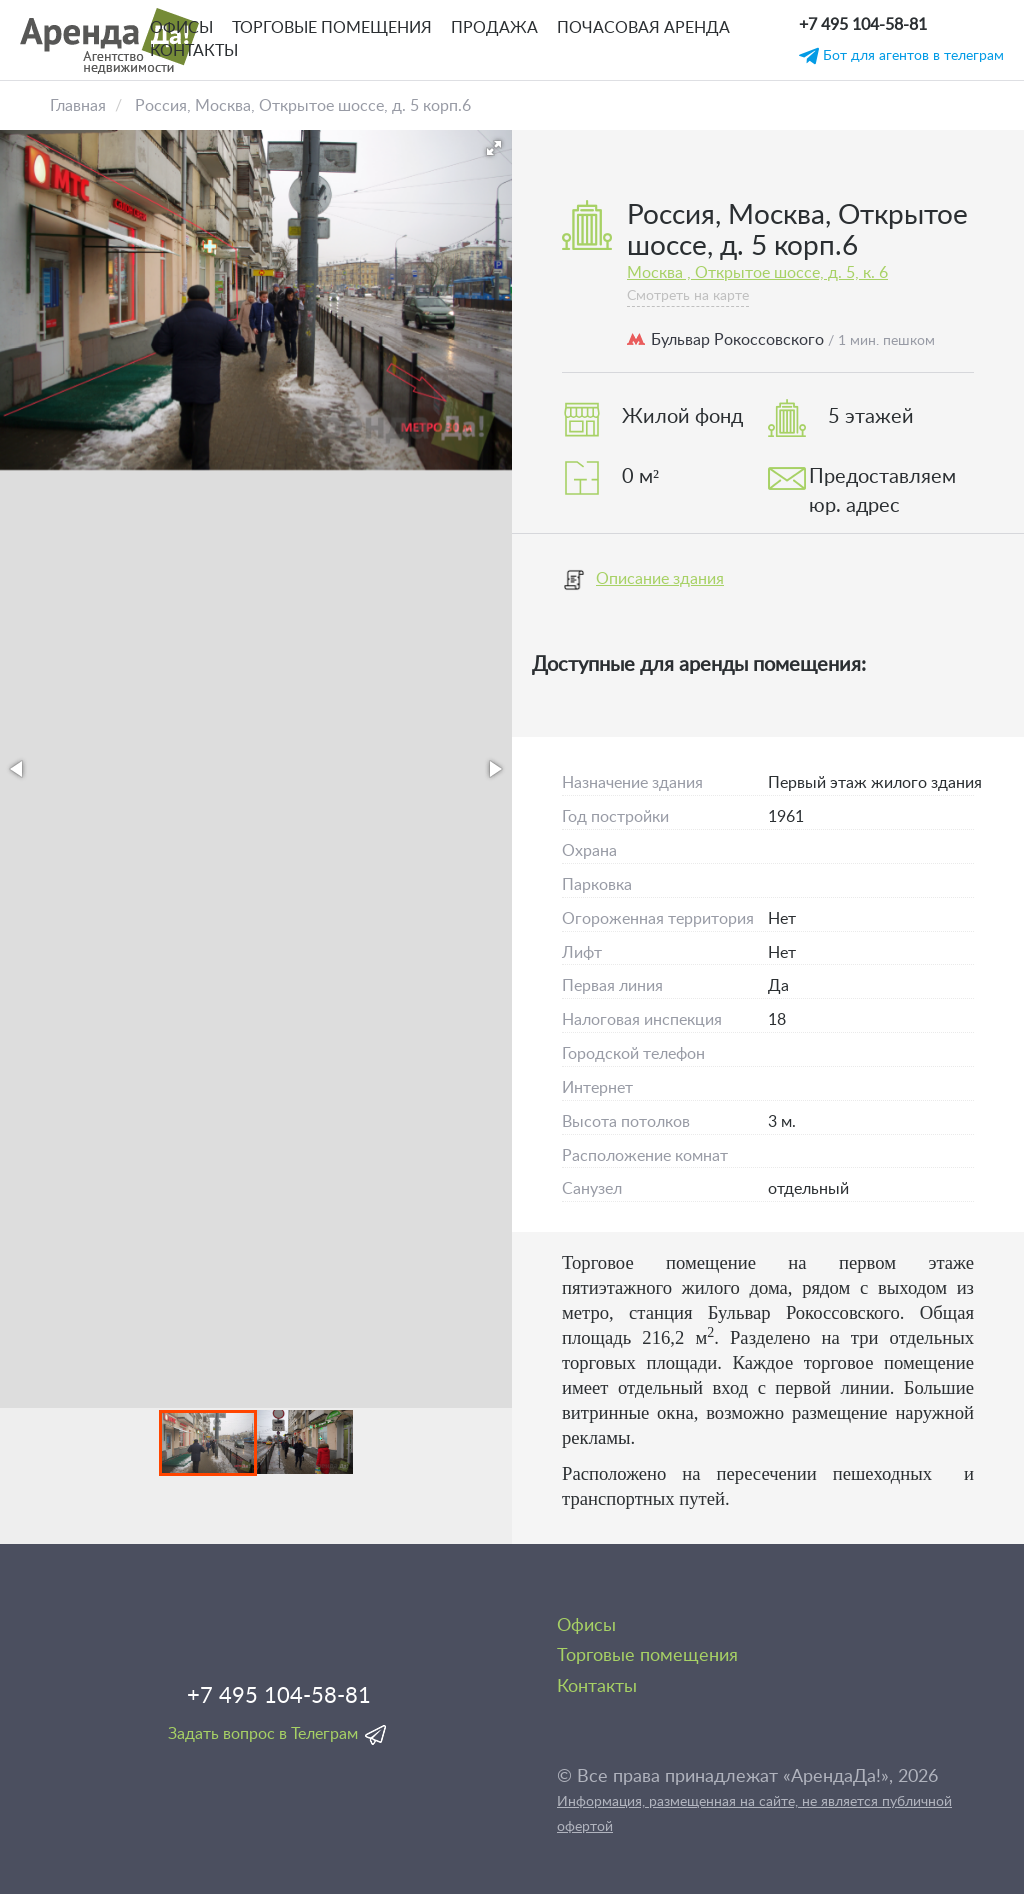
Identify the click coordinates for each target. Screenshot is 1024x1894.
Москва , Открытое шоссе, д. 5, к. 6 (757, 273)
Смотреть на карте (688, 296)
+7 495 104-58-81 (863, 25)
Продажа (494, 28)
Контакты (194, 51)
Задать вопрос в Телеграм (263, 1734)
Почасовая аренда (643, 28)
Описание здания (643, 580)
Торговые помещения (332, 28)
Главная (78, 106)
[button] (494, 148)
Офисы (181, 28)
